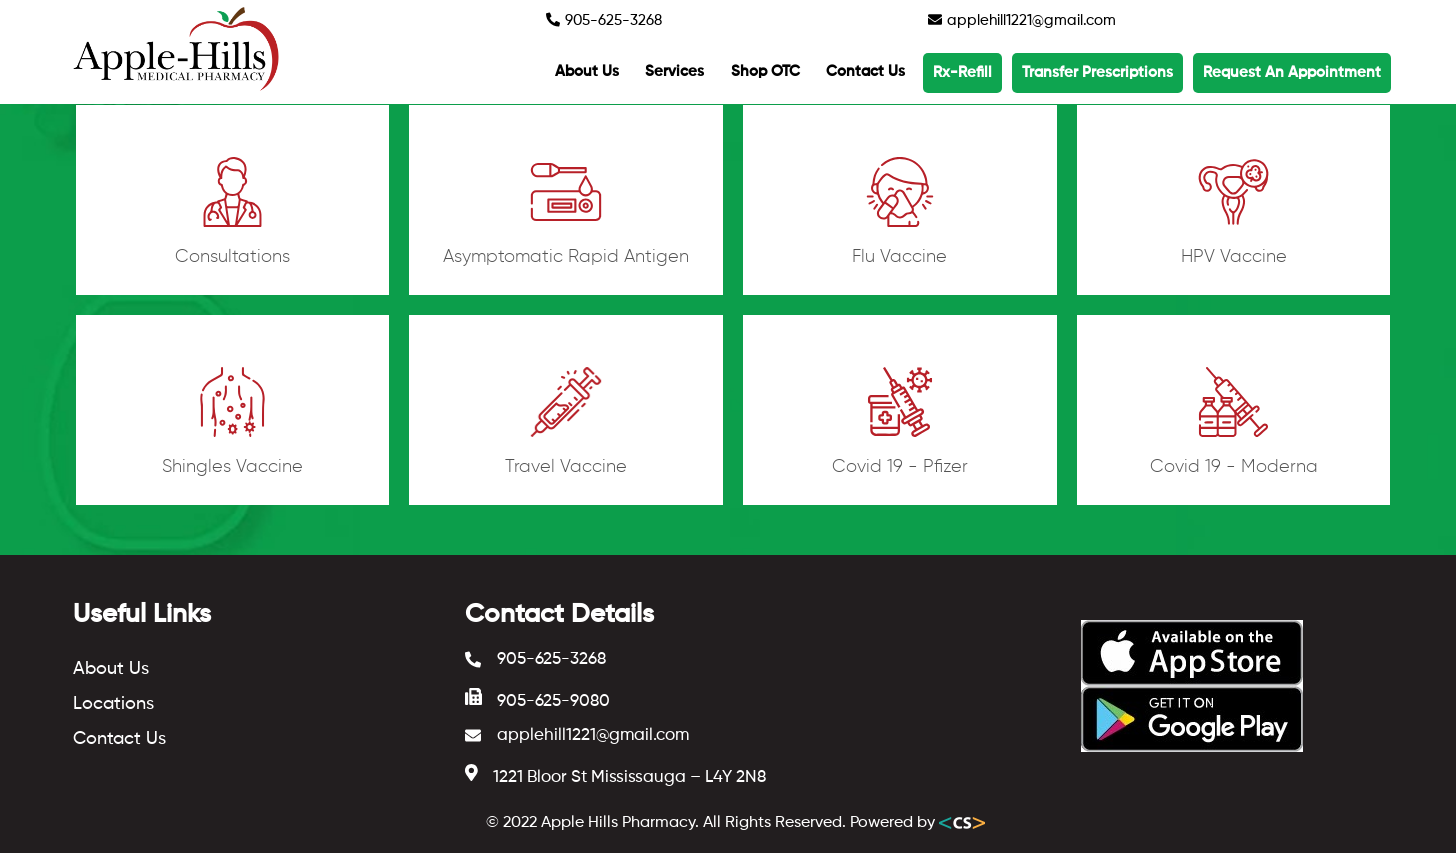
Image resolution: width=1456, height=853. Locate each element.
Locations (113, 704)
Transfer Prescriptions (1097, 72)
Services (674, 71)
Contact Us (865, 71)
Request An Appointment (1292, 72)
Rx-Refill (962, 72)
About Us (587, 71)
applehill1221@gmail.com (1022, 20)
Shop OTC (765, 71)
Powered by (917, 823)
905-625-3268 (604, 20)
